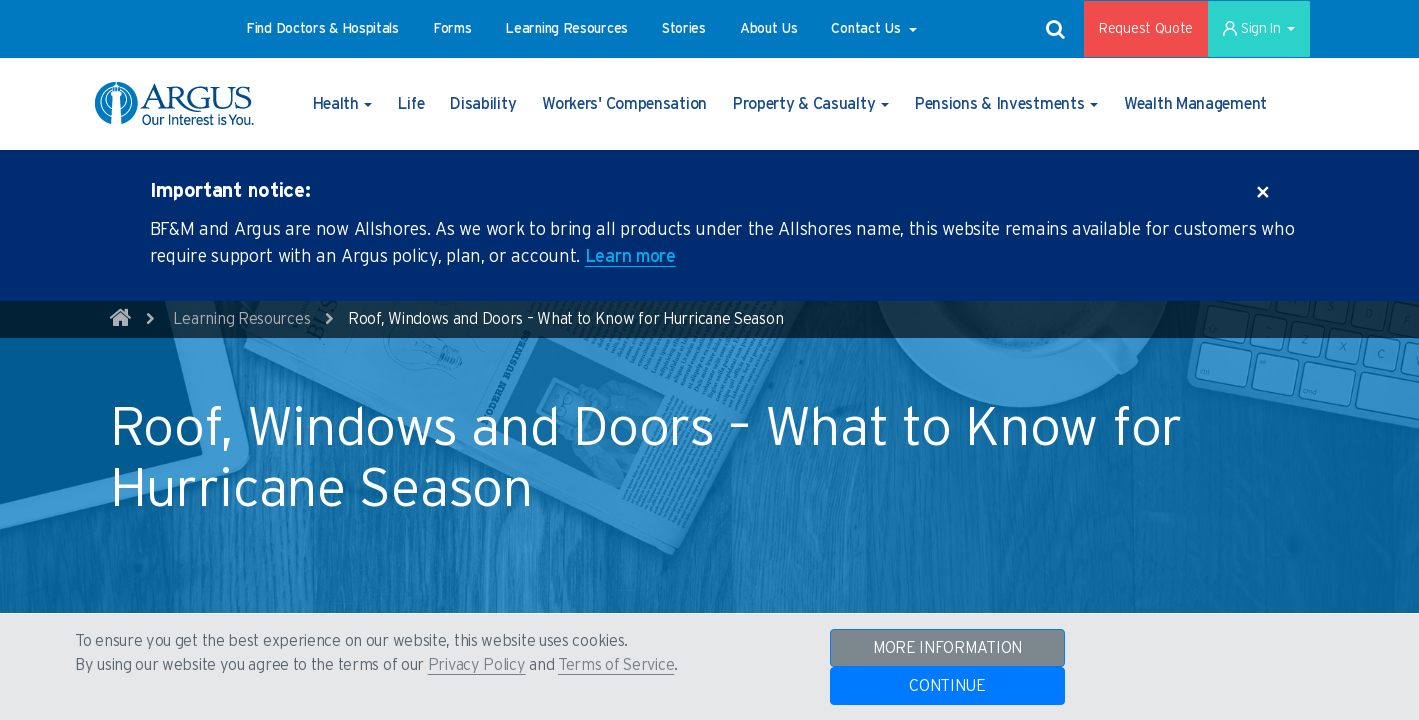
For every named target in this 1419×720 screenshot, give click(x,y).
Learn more (630, 257)
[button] (322, 29)
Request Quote (1146, 29)
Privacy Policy (477, 665)
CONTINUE (947, 686)
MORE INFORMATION (947, 648)
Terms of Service (616, 665)
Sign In (1258, 29)
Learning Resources (242, 319)
